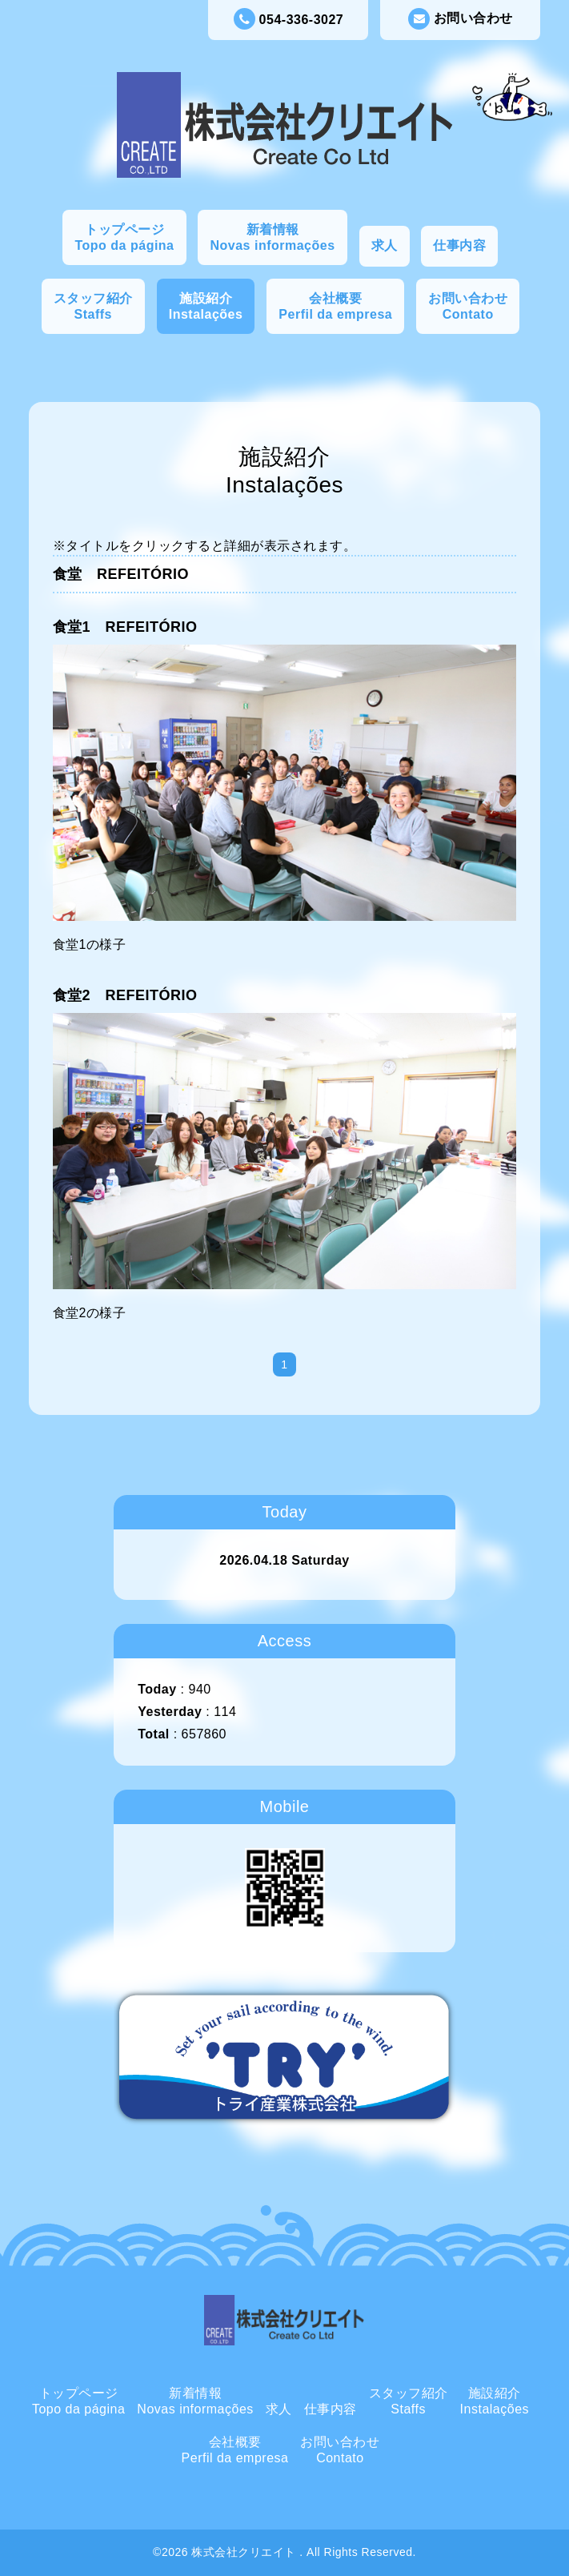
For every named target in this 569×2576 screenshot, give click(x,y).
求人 (384, 245)
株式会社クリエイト (245, 2552)
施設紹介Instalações (206, 306)
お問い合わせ (460, 19)
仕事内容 (459, 245)
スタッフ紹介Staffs (93, 306)
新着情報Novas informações (272, 237)
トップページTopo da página (124, 237)
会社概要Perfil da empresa (335, 306)
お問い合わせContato (467, 306)
